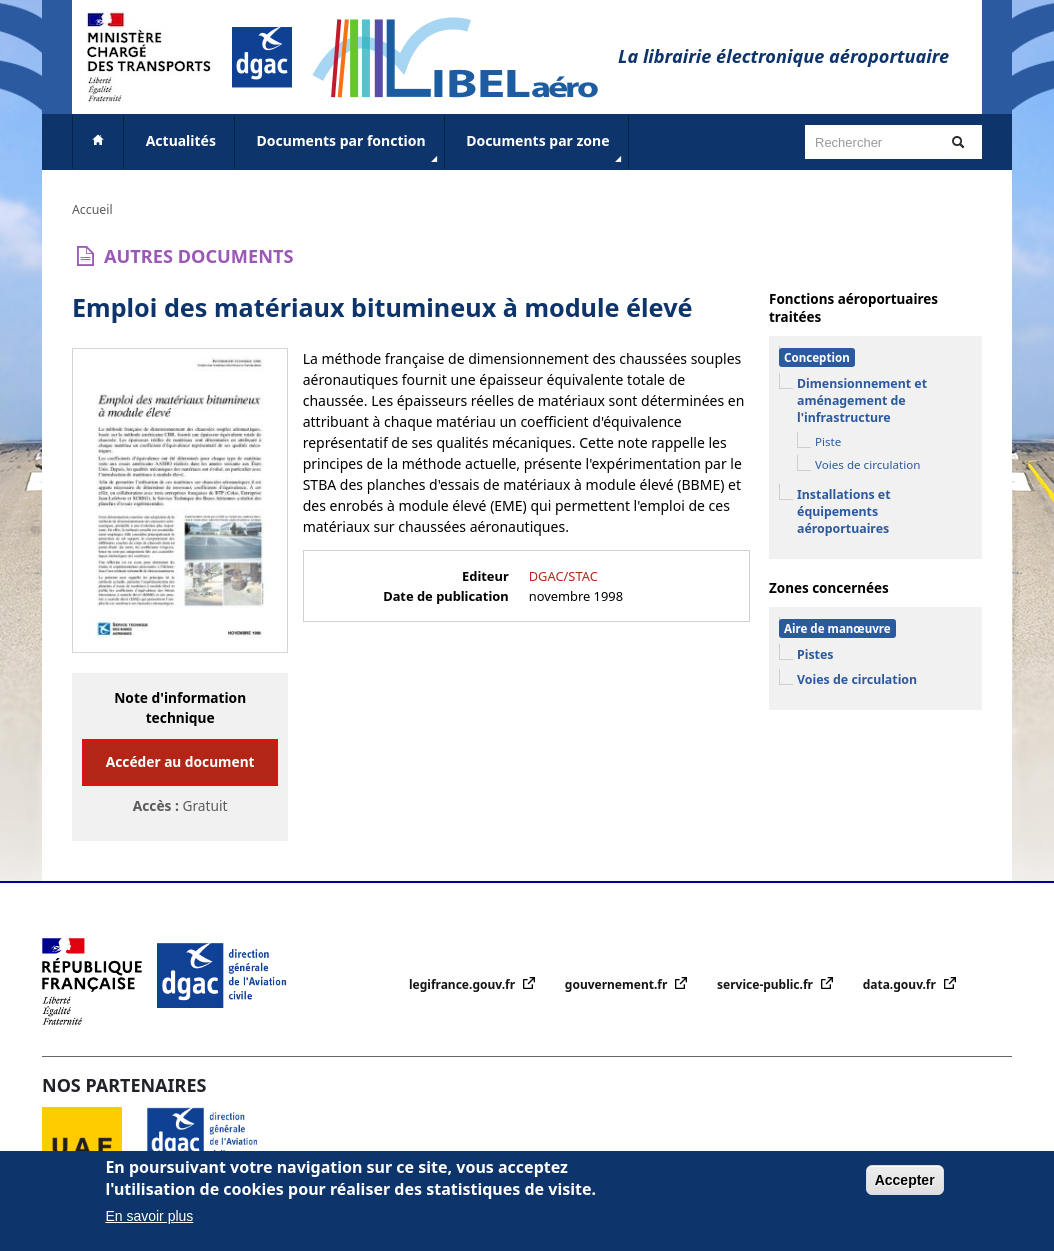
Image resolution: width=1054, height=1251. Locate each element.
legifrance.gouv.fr (463, 984)
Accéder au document (180, 761)
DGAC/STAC (563, 576)
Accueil (92, 209)
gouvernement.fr (618, 984)
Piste (828, 441)
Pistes (815, 654)
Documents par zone (545, 149)
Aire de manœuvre (837, 628)
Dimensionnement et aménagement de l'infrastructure (862, 400)
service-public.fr (766, 984)
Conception (817, 357)
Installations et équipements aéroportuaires (844, 511)
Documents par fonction (349, 149)
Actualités (181, 140)
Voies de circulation (867, 464)
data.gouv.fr (901, 984)
